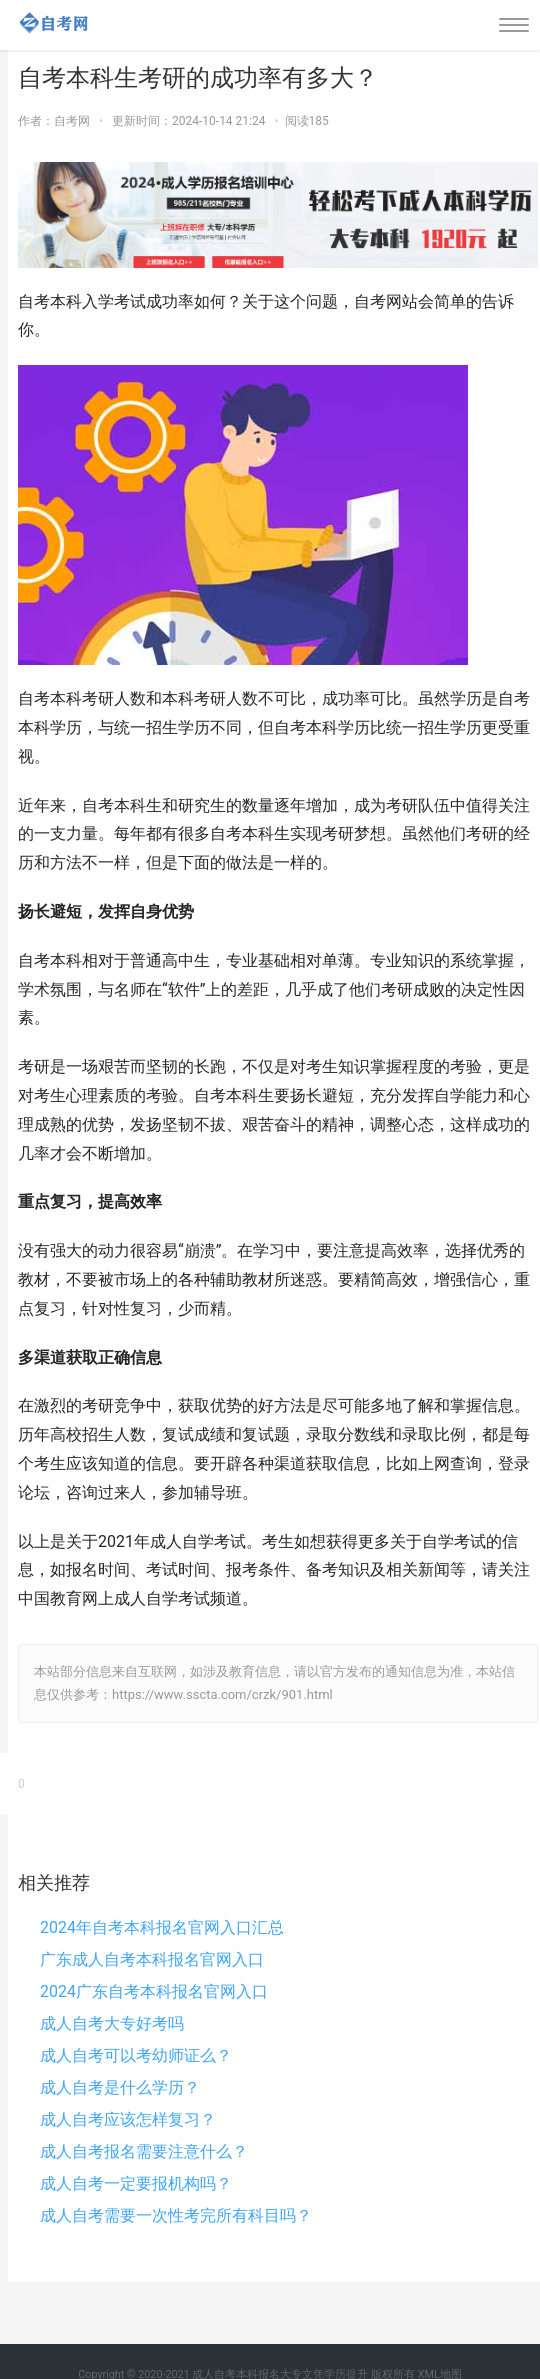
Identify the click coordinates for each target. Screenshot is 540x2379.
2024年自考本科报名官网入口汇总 (162, 1927)
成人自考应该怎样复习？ (128, 2119)
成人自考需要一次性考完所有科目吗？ (176, 2215)
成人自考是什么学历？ (120, 2087)
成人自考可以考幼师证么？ (136, 2055)
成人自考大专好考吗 (112, 2023)
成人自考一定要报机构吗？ (136, 2183)
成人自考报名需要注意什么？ (144, 2151)
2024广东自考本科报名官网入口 (154, 1991)
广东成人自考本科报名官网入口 (152, 1959)
